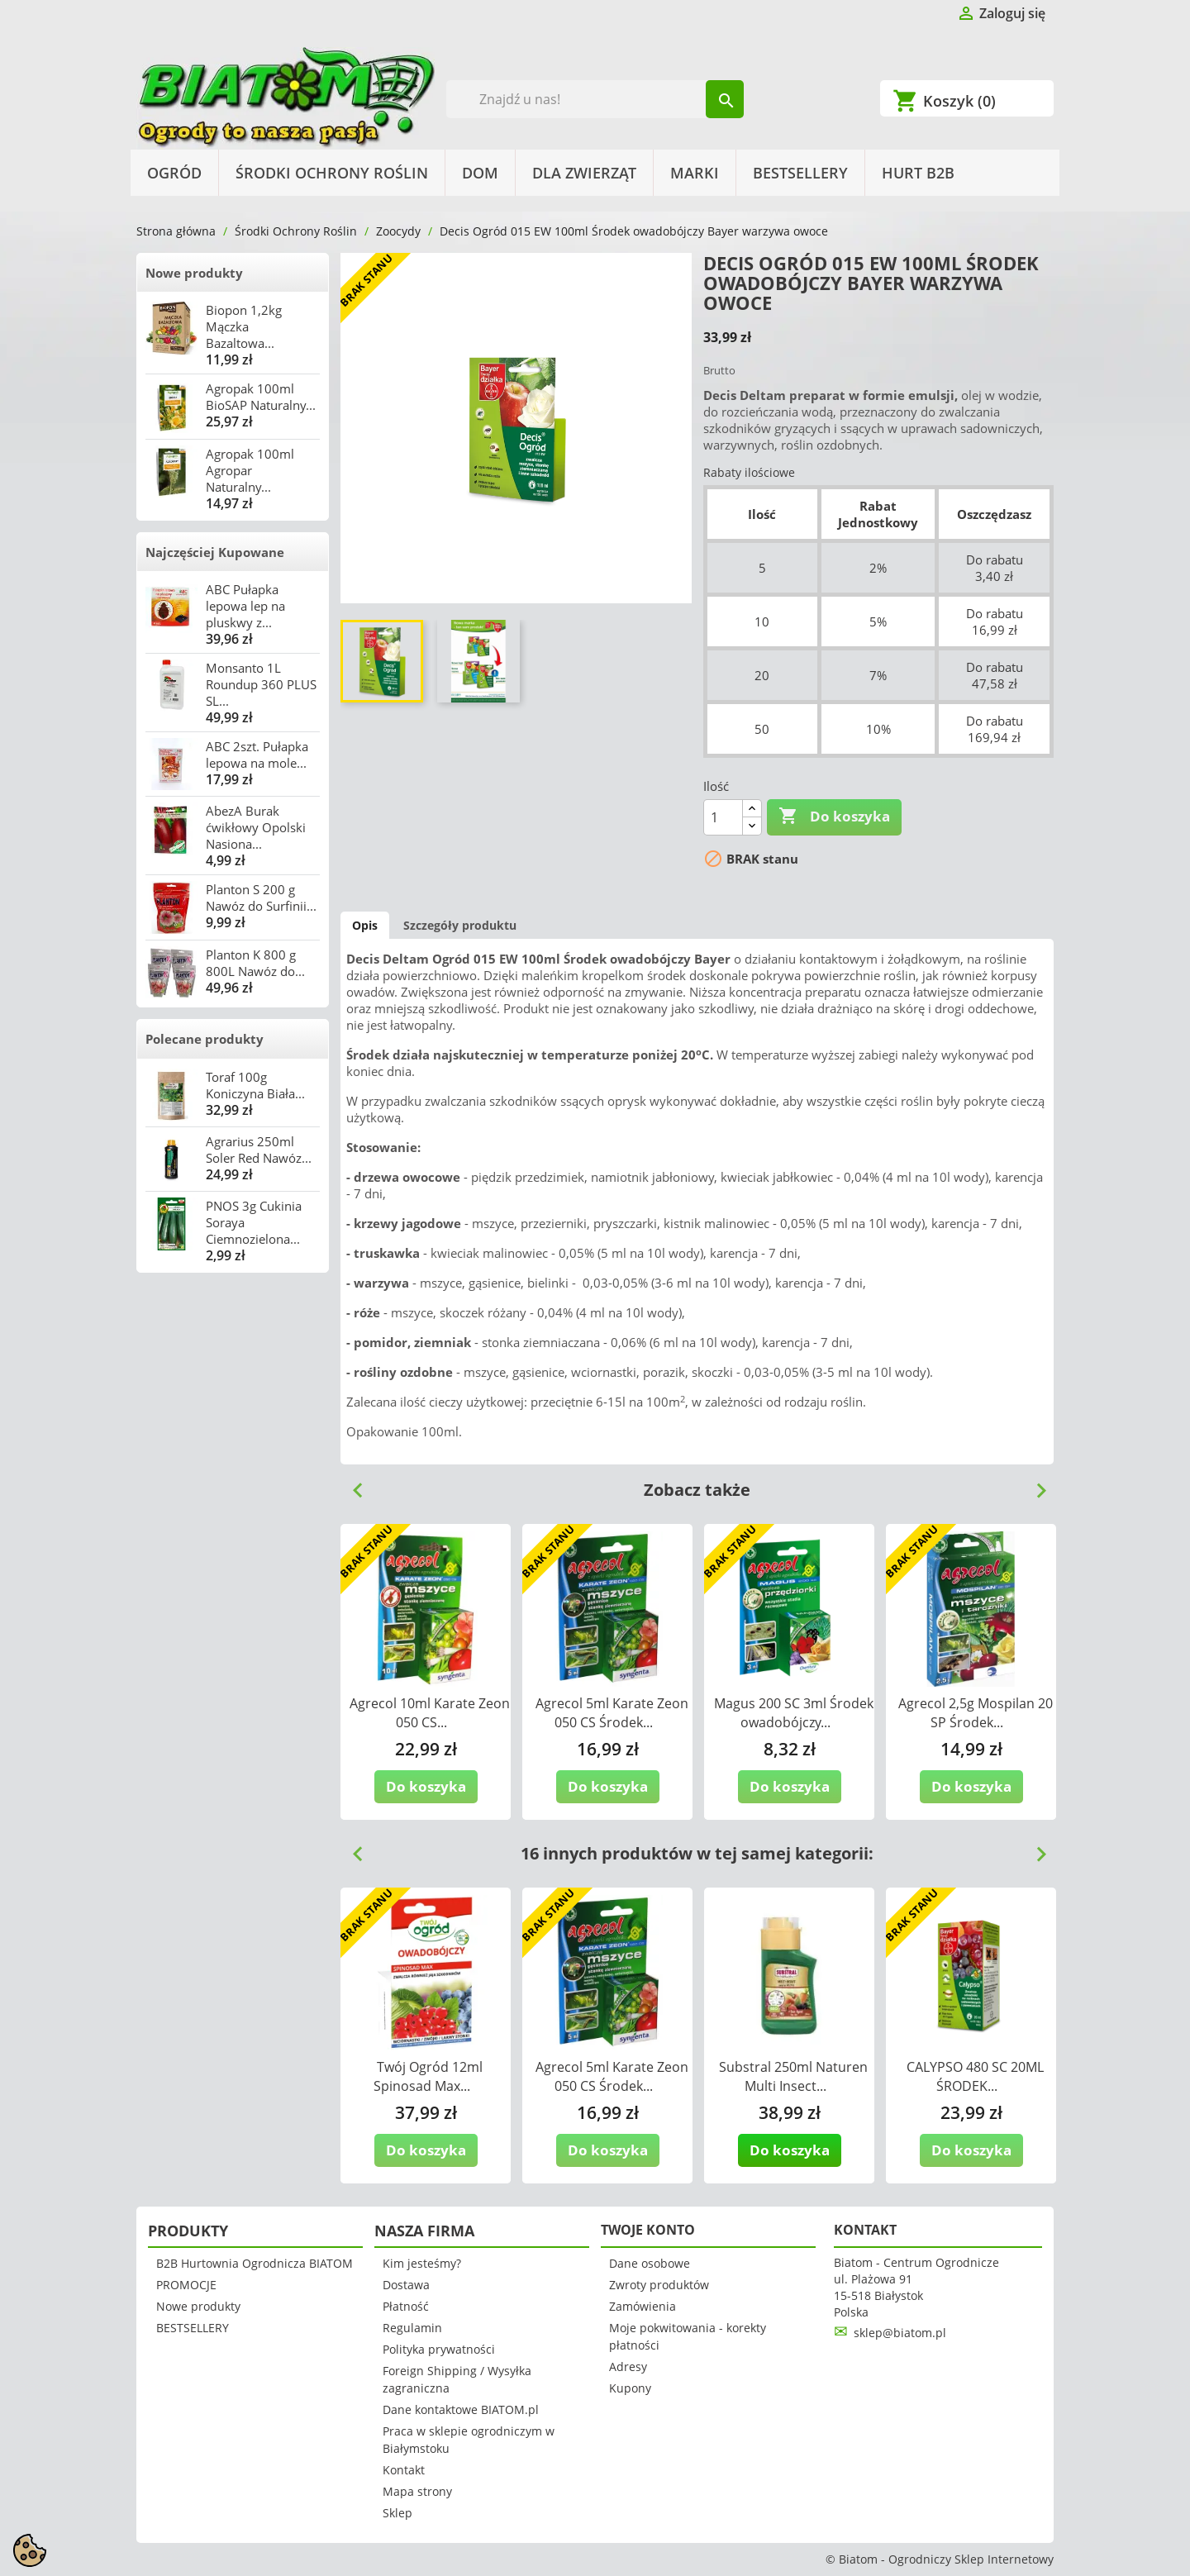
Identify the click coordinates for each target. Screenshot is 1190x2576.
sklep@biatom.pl (900, 2332)
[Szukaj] (595, 99)
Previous (351, 1484)
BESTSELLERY (800, 173)
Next (1034, 1484)
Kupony (630, 2388)
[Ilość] (723, 817)
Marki (694, 173)
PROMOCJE (186, 2285)
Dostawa (406, 2285)
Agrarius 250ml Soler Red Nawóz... (259, 1149)
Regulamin (412, 2328)
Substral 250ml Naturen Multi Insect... (793, 2076)
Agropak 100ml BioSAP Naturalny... (261, 396)
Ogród (174, 173)
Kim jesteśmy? (422, 2263)
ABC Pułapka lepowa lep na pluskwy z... (245, 606)
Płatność (406, 2306)
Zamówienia (642, 2306)
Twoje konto (648, 2230)
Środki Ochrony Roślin (332, 173)
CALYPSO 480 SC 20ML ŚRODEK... (975, 2076)
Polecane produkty (204, 1039)
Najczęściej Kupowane (214, 552)
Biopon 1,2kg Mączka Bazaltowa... (244, 326)
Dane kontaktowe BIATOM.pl (461, 2409)
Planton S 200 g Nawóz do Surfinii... (261, 897)
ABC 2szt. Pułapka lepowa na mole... (257, 754)
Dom (480, 173)
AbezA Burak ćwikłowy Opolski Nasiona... (256, 827)
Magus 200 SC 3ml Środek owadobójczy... (793, 1712)
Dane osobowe (649, 2263)
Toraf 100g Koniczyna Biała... (255, 1085)
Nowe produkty (194, 272)
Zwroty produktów (659, 2285)
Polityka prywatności (439, 2349)
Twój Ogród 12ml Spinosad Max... (428, 2076)
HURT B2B (918, 173)
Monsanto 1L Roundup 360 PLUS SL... (261, 684)
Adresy (628, 2366)
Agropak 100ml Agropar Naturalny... (250, 470)
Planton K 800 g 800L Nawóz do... (255, 962)
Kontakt (404, 2470)
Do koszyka (834, 816)
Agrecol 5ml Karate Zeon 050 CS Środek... (612, 1712)
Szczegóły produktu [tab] (459, 925)
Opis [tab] (365, 925)
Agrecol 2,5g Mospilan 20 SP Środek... (975, 1712)
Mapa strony (417, 2491)
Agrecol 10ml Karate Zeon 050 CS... (430, 1712)
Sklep (397, 2513)
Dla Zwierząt (584, 173)
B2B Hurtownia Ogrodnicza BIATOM (254, 2263)
